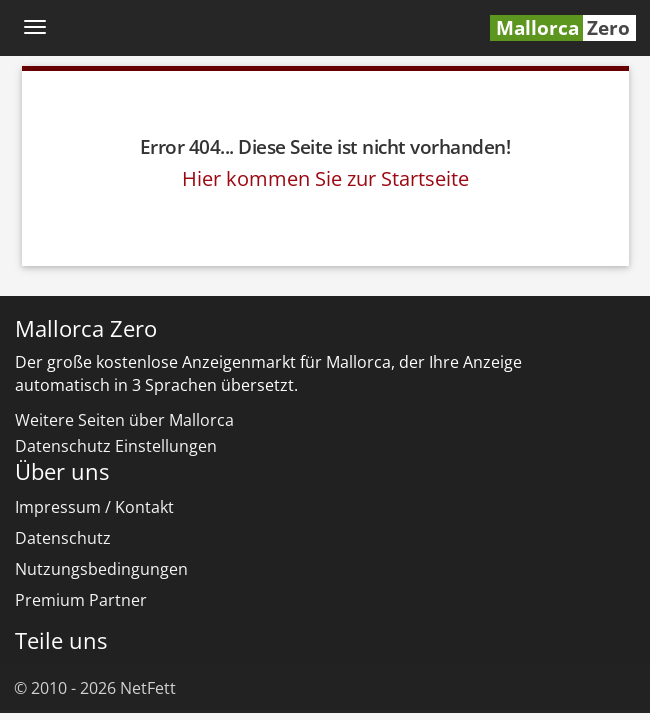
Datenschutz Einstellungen (116, 446)
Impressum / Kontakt (94, 507)
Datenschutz (63, 538)
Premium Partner (81, 600)
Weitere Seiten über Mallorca (124, 420)
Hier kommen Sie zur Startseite (325, 178)
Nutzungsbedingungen (101, 569)
